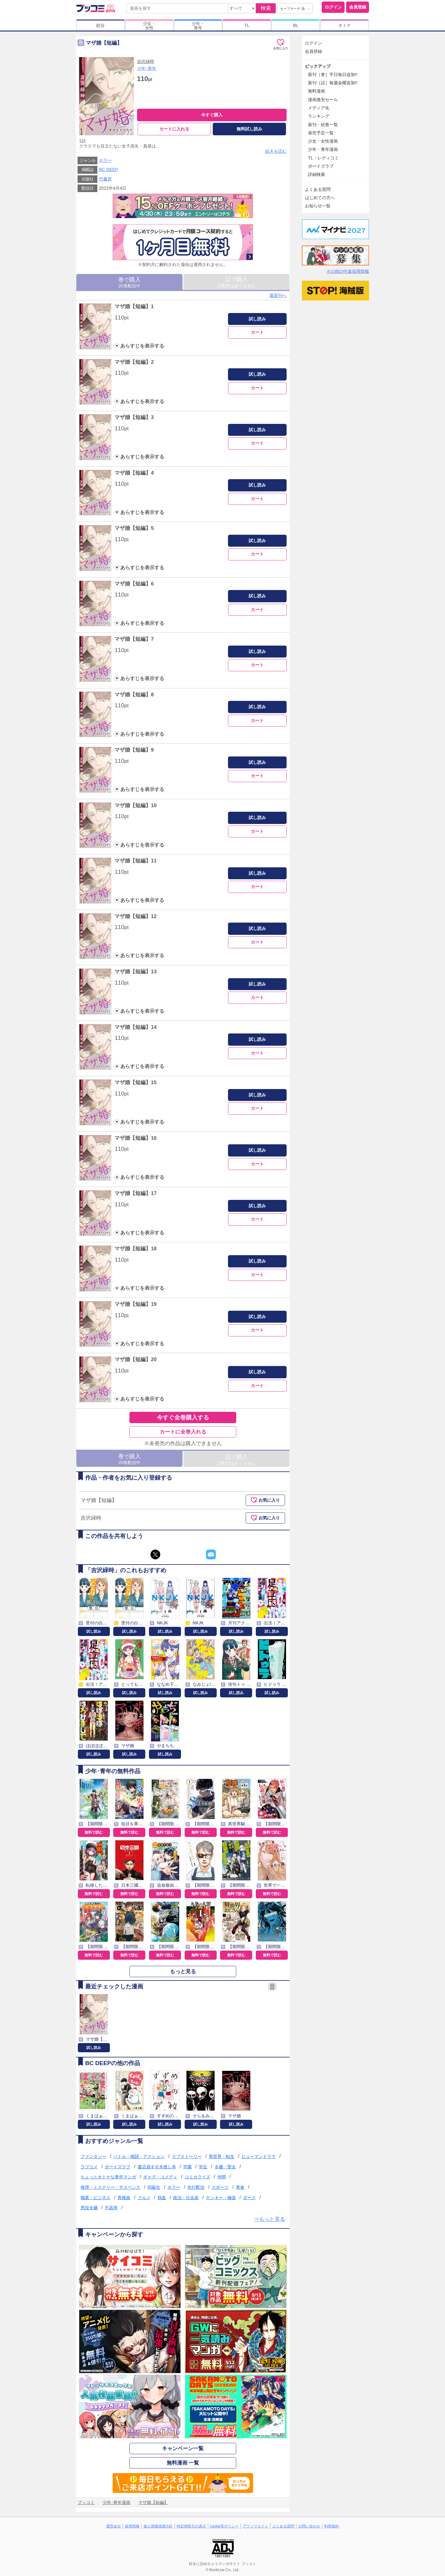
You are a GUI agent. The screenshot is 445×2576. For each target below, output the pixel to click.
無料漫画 (316, 91)
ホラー (105, 160)
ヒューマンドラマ (258, 2156)
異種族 (124, 2197)
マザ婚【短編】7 (134, 639)
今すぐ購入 (211, 114)
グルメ (144, 2197)
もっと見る (183, 1971)
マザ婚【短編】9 (134, 750)
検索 (266, 8)
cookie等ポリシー (224, 2526)
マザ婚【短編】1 (134, 306)
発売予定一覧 (321, 132)
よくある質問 (318, 189)
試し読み (257, 318)
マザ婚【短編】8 (134, 695)
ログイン (333, 7)
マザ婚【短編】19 (135, 1304)
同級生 (153, 2187)
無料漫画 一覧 (183, 2463)
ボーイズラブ (117, 2166)
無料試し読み (249, 128)
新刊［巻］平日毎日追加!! (332, 74)
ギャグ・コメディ (160, 2176)
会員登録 (357, 7)
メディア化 (318, 107)
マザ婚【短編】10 (135, 805)
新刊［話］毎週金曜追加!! (332, 82)
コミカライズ (197, 2176)
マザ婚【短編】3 (134, 417)
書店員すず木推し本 (157, 2166)
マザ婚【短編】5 (134, 528)
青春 (240, 2187)
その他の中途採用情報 (347, 271)
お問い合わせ (309, 2526)
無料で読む (94, 1832)
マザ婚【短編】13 (135, 972)
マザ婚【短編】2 (134, 362)
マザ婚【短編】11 (135, 861)
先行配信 (195, 2187)
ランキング (318, 116)
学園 (187, 2166)
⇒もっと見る (269, 2219)
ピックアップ (318, 66)
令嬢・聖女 (225, 2166)
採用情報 (132, 2526)
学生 (203, 2166)
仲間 (221, 2176)
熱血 (161, 2197)
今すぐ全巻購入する (183, 1417)
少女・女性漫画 (323, 141)
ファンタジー (93, 2156)
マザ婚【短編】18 (135, 1249)
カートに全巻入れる (183, 1432)
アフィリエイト (255, 2526)
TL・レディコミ (323, 157)
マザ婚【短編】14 (135, 1027)
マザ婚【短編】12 (135, 916)
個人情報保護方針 (158, 2526)
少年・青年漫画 (323, 149)
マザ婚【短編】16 (135, 1138)
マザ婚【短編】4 (134, 473)
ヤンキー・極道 (221, 2197)
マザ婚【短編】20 (135, 1359)
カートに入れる (174, 128)
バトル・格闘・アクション (139, 2156)
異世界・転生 (221, 2156)
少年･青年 (146, 68)
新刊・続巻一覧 (323, 124)
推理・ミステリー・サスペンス (110, 2187)
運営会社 (113, 2526)
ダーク (249, 2197)
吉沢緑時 (145, 61)
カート (257, 332)
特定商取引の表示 (191, 2526)
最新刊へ (278, 295)
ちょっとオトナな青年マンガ (108, 2176)
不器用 (111, 2207)
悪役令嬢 (89, 2207)
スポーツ (220, 2187)
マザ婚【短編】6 (134, 584)
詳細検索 (316, 174)
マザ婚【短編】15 (135, 1082)
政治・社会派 (186, 2197)
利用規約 (331, 2526)
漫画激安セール (323, 99)
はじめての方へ (320, 197)
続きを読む (276, 151)
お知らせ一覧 (318, 205)
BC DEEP (108, 169)
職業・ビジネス (95, 2197)
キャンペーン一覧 (183, 2448)
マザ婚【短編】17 (135, 1193)
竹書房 (105, 179)
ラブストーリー (187, 2156)
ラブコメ (89, 2166)
